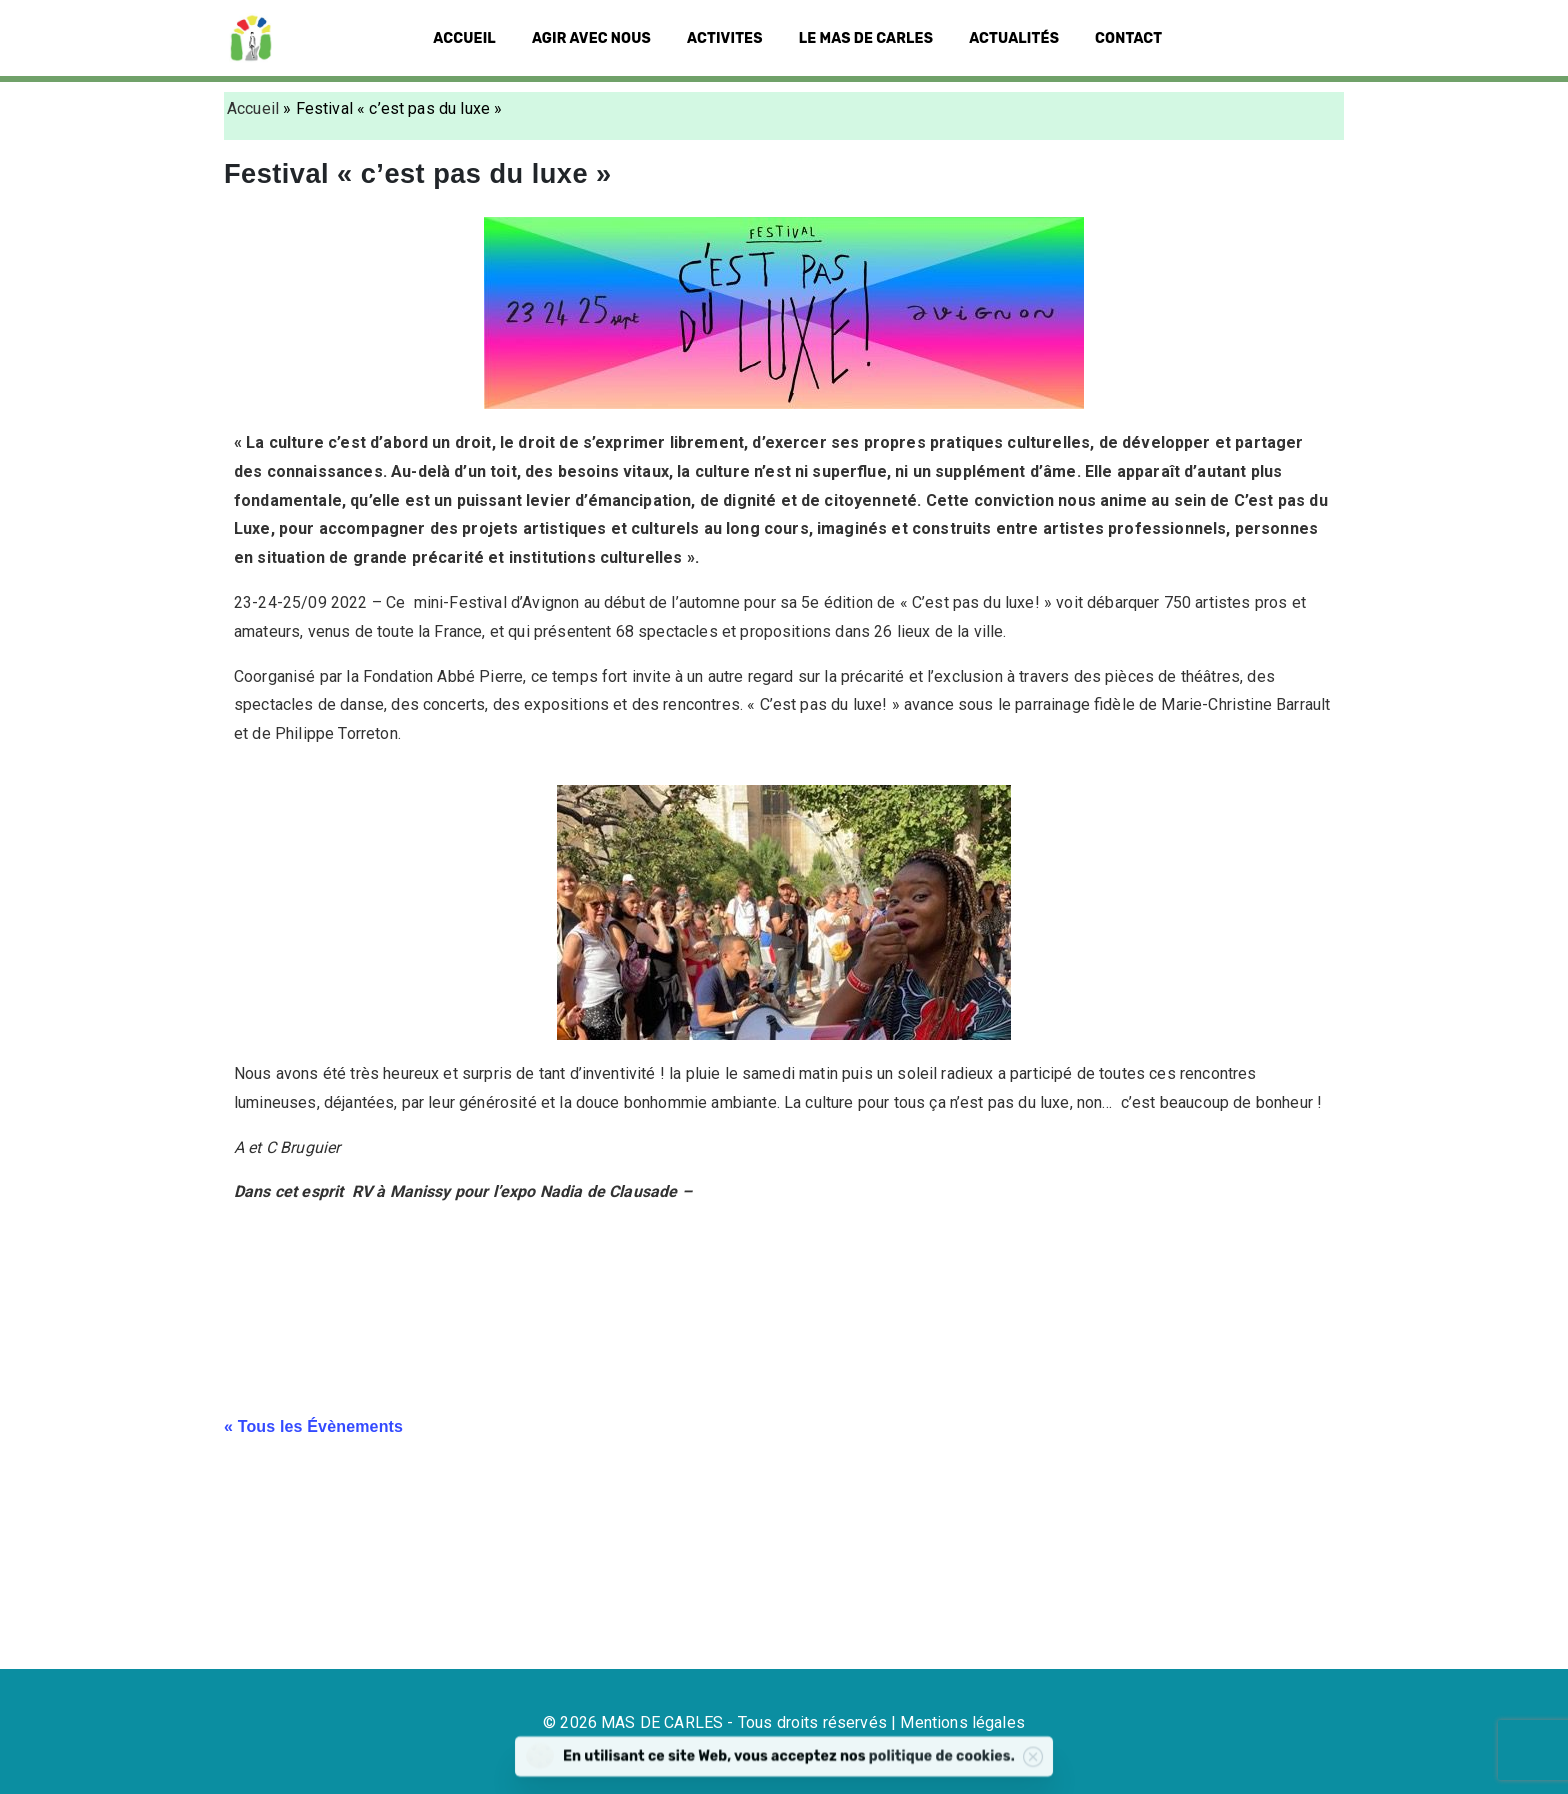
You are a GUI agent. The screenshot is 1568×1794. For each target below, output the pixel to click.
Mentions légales (962, 1722)
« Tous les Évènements (313, 1426)
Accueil (253, 108)
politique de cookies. (977, 1766)
